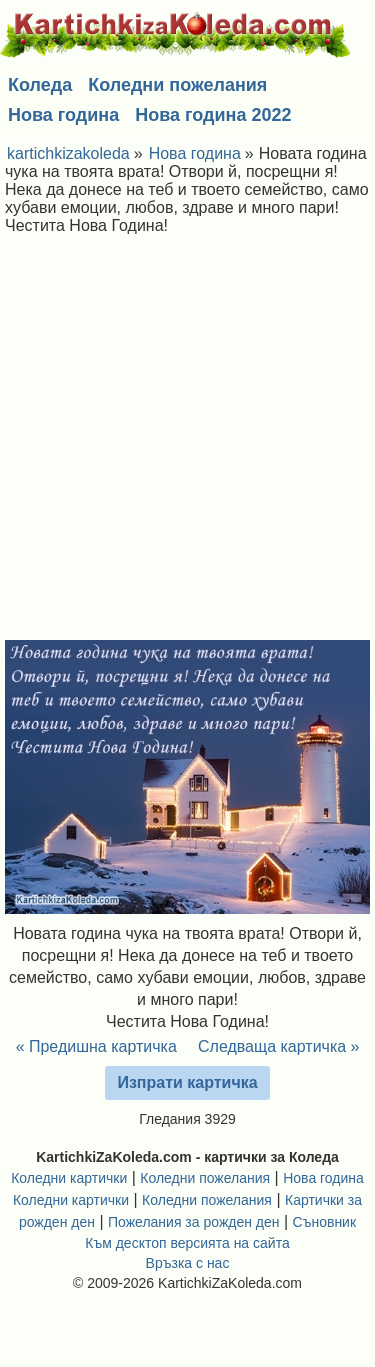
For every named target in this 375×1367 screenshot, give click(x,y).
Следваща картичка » (279, 1046)
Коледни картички (69, 1178)
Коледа (40, 85)
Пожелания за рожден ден (194, 1222)
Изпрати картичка (187, 1082)
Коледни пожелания (177, 85)
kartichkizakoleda (68, 153)
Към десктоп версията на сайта (187, 1243)
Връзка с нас (188, 1263)
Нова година (63, 115)
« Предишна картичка (96, 1046)
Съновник (325, 1222)
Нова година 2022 (213, 115)
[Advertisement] (187, 442)
